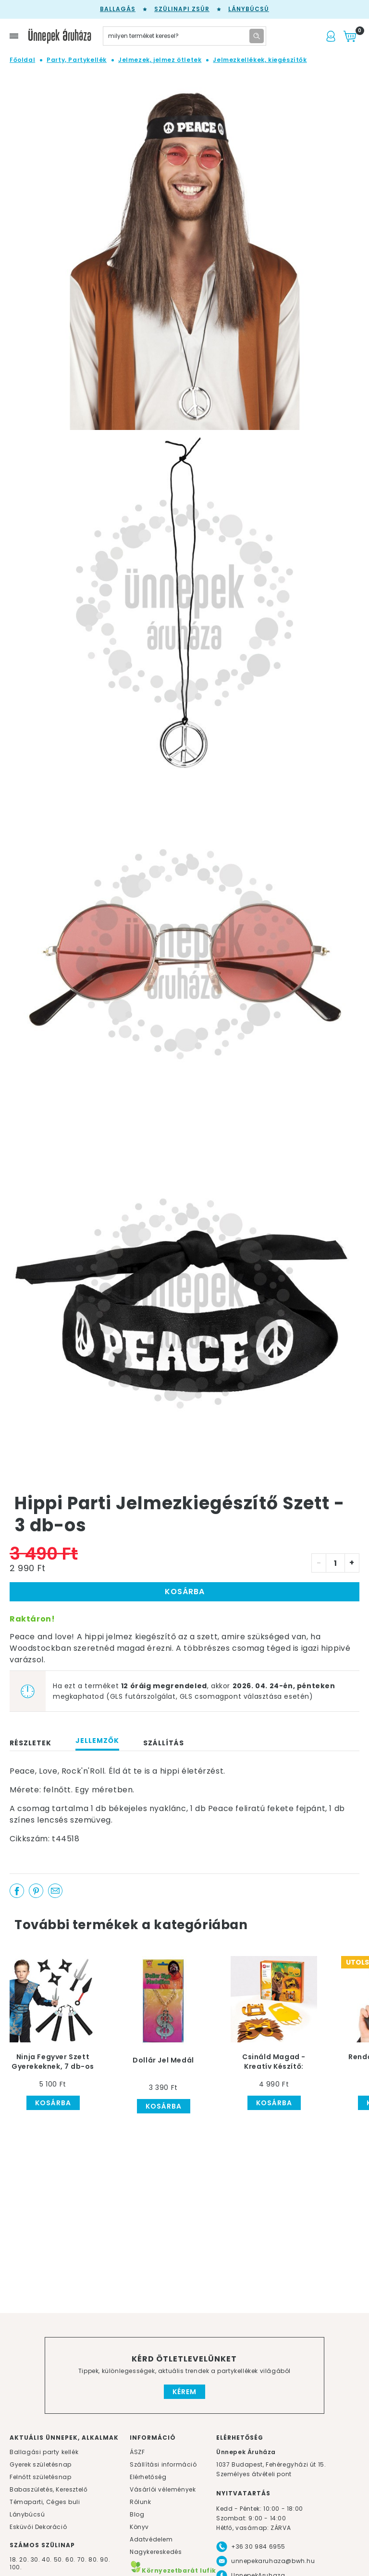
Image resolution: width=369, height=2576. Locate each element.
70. (82, 2559)
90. (105, 2559)
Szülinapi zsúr (181, 9)
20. (24, 2559)
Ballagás (117, 9)
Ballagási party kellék (44, 2452)
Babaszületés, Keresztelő (48, 2489)
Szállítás (163, 1743)
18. (14, 2559)
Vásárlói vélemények (163, 2489)
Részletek (30, 1743)
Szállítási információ (163, 2464)
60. (71, 2559)
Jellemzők (97, 1740)
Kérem (184, 2392)
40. (47, 2559)
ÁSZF (137, 2452)
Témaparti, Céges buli (45, 2502)
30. (35, 2559)
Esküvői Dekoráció (38, 2527)
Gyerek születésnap (41, 2464)
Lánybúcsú (248, 9)
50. (59, 2559)
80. (94, 2559)
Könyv (139, 2527)
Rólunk (140, 2502)
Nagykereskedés (156, 2552)
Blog (137, 2514)
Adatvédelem (151, 2539)
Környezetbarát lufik (173, 2570)
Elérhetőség (148, 2477)
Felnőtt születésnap (40, 2477)
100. (16, 2567)
